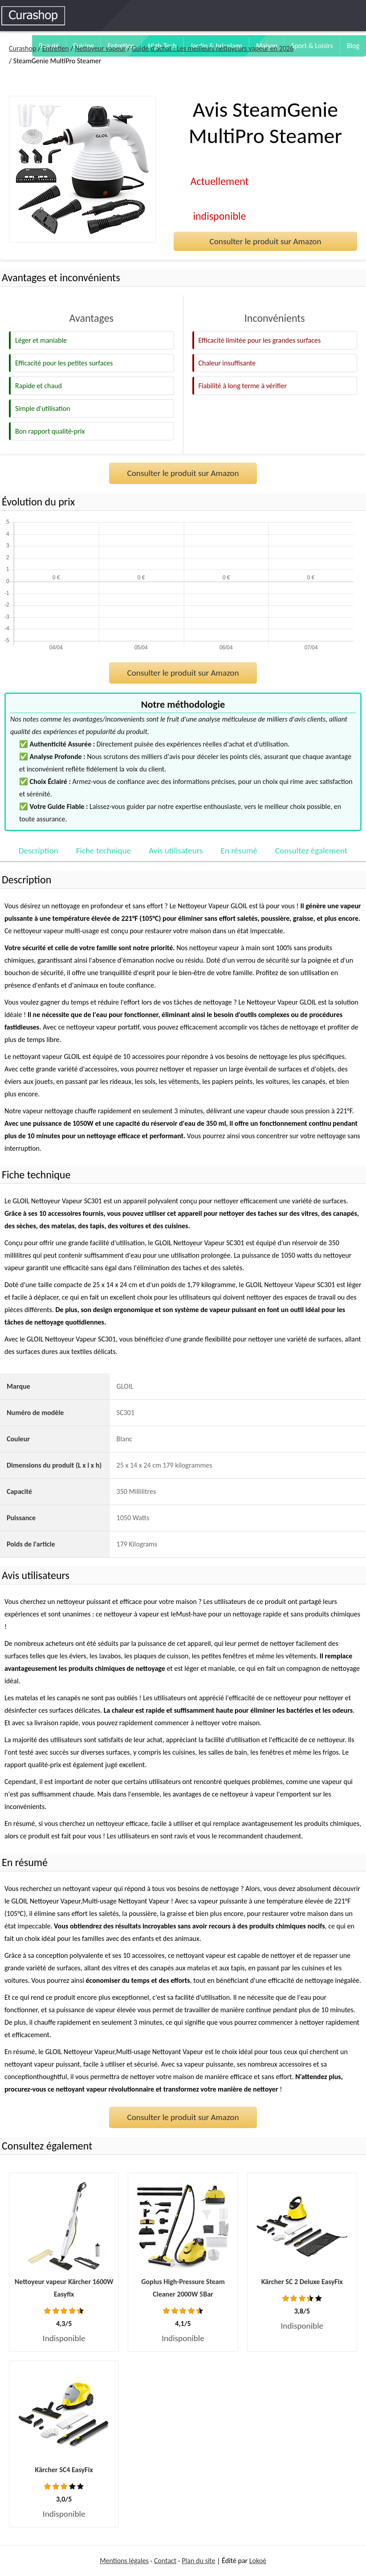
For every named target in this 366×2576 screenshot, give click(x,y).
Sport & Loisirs (312, 45)
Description (38, 850)
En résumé (239, 850)
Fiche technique (103, 850)
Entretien (55, 48)
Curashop (22, 48)
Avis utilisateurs (176, 850)
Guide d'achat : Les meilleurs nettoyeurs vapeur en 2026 (212, 48)
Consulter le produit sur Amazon (265, 241)
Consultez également (311, 850)
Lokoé (257, 2560)
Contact (165, 2560)
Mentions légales (124, 2560)
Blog (353, 45)
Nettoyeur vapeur (100, 48)
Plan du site (198, 2560)
